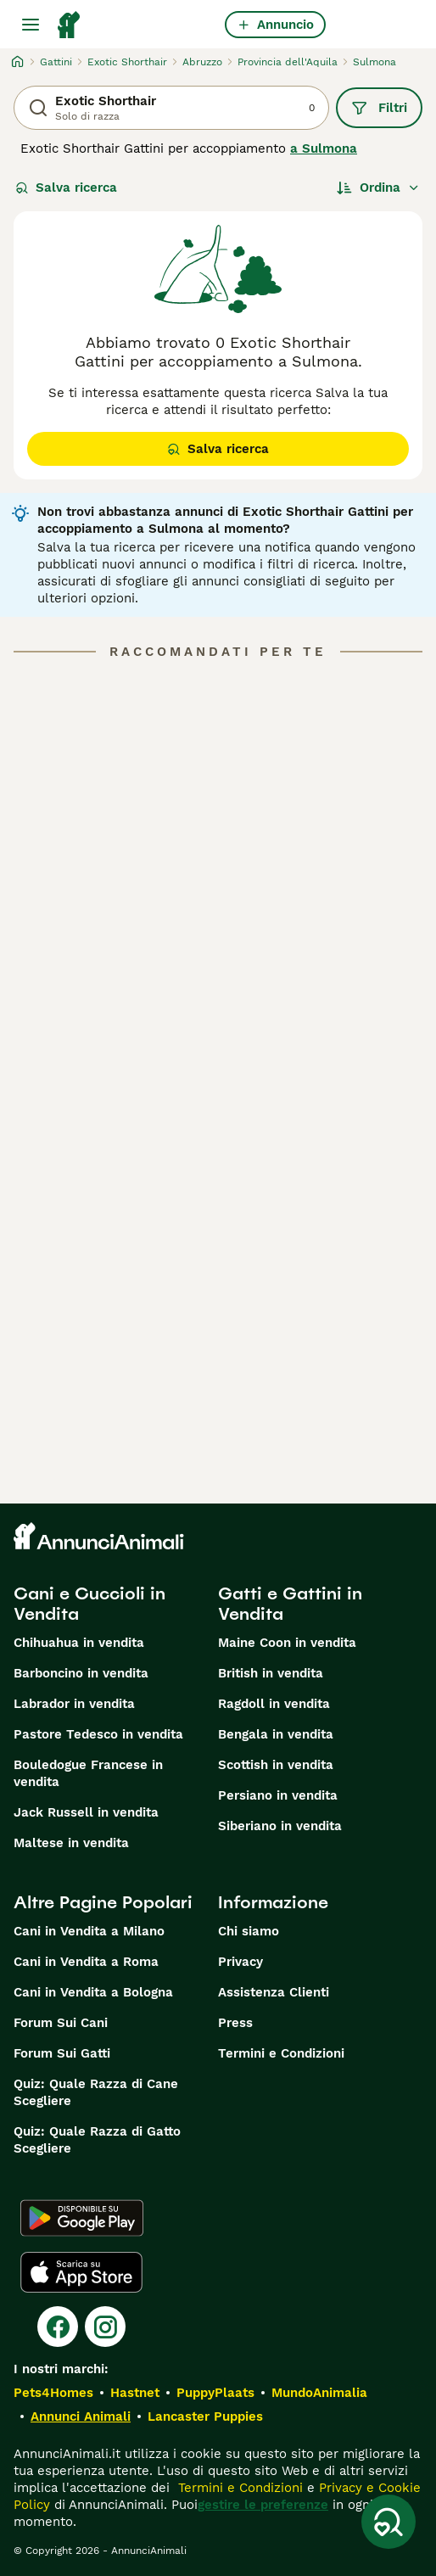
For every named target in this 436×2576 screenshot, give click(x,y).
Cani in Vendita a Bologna (93, 1992)
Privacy (240, 1961)
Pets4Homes (53, 2392)
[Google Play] (81, 2218)
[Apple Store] (81, 2272)
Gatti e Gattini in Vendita (290, 1603)
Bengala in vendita (275, 1734)
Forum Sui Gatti (62, 2053)
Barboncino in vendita (81, 1673)
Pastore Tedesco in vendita (98, 1734)
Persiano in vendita (278, 1795)
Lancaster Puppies (205, 2416)
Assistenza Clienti (273, 1992)
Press (235, 2022)
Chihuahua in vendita (79, 1642)
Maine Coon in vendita (287, 1642)
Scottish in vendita (275, 1764)
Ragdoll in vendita (274, 1703)
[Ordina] (378, 187)
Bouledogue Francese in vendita (88, 1773)
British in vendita (270, 1673)
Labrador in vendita (74, 1703)
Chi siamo (248, 1931)
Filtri (379, 107)
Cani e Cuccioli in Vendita (89, 1603)
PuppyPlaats (215, 2392)
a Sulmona (323, 148)
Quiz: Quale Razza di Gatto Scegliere (97, 2140)
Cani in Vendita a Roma (86, 1961)
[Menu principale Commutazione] (31, 25)
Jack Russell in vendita (86, 1812)
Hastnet (134, 2392)
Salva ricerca (66, 187)
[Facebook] (57, 2326)
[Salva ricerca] (388, 2522)
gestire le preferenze (263, 2504)
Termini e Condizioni (281, 2053)
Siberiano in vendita (280, 1826)
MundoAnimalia (319, 2392)
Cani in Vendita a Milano (89, 1931)
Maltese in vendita (71, 1843)
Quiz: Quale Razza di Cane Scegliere (96, 2092)
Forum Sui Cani (61, 2022)
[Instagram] (105, 2326)
